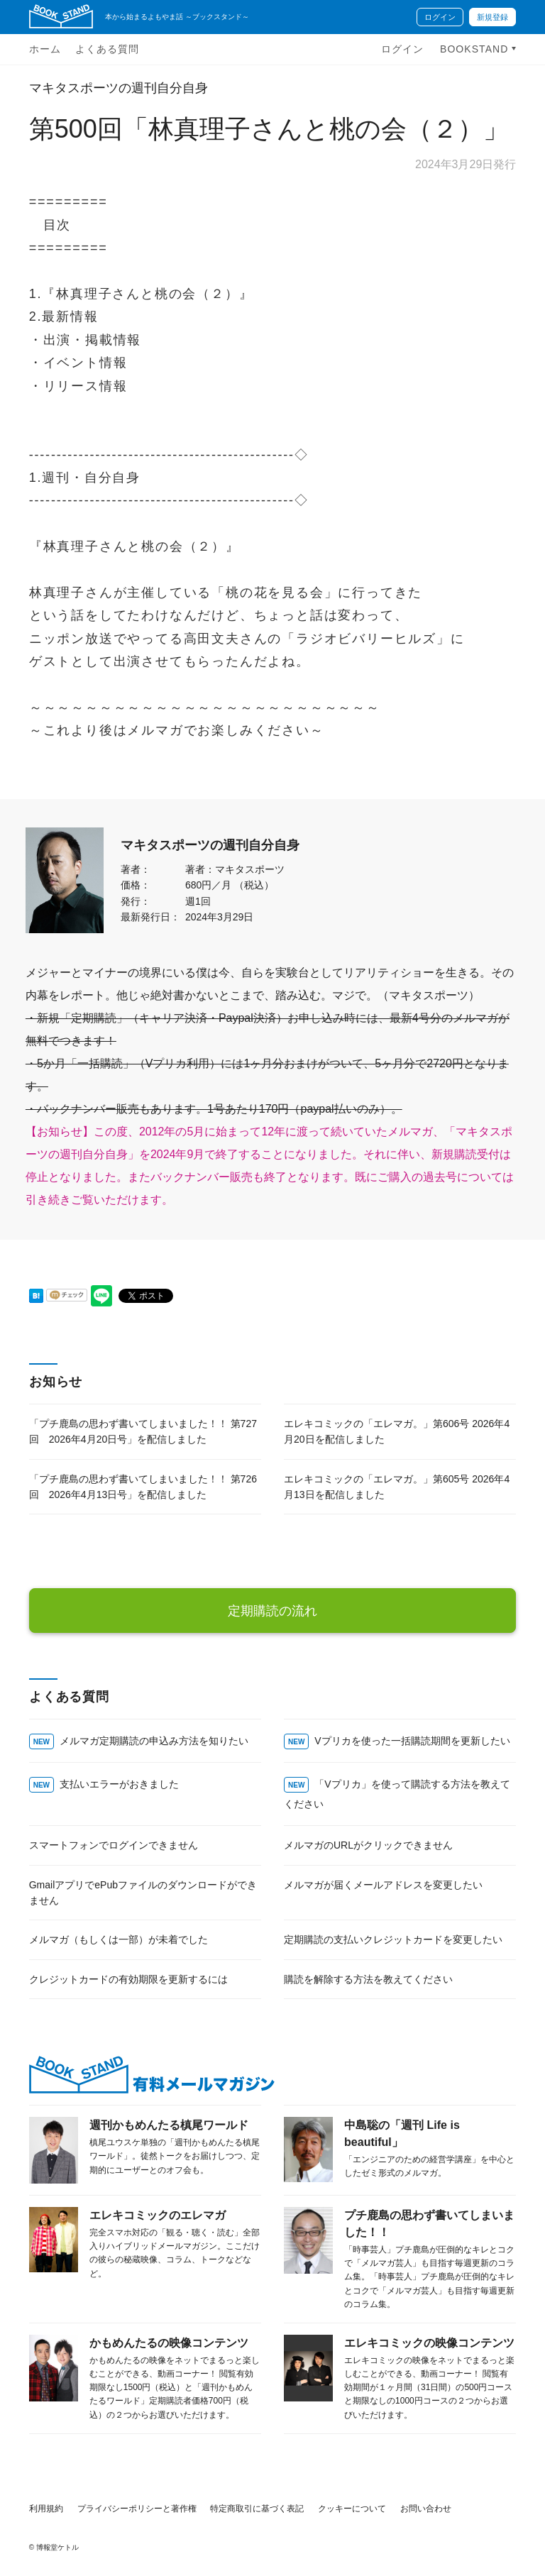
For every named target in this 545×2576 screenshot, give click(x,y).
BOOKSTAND (476, 49)
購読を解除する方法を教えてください (368, 1979)
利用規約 (46, 2509)
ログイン (440, 17)
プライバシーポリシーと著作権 (137, 2509)
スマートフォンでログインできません (113, 1845)
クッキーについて (352, 2509)
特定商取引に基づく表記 (257, 2509)
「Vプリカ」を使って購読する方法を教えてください (397, 1794)
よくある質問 (107, 49)
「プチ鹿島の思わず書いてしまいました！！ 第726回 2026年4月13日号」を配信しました (143, 1486)
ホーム (45, 49)
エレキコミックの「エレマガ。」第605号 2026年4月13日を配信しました (397, 1486)
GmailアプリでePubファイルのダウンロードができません (143, 1892)
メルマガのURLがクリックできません (368, 1845)
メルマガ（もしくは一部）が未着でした (118, 1939)
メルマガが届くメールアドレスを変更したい (383, 1884)
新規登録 (492, 17)
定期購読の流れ (272, 1611)
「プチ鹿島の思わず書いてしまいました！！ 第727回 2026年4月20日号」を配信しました (143, 1431)
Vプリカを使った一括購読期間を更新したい (412, 1740)
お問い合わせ (425, 2509)
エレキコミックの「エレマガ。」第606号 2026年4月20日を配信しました (397, 1431)
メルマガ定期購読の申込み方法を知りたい (154, 1740)
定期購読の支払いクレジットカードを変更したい (393, 1939)
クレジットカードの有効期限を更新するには (128, 1979)
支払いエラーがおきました (119, 1784)
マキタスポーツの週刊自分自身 (118, 88)
